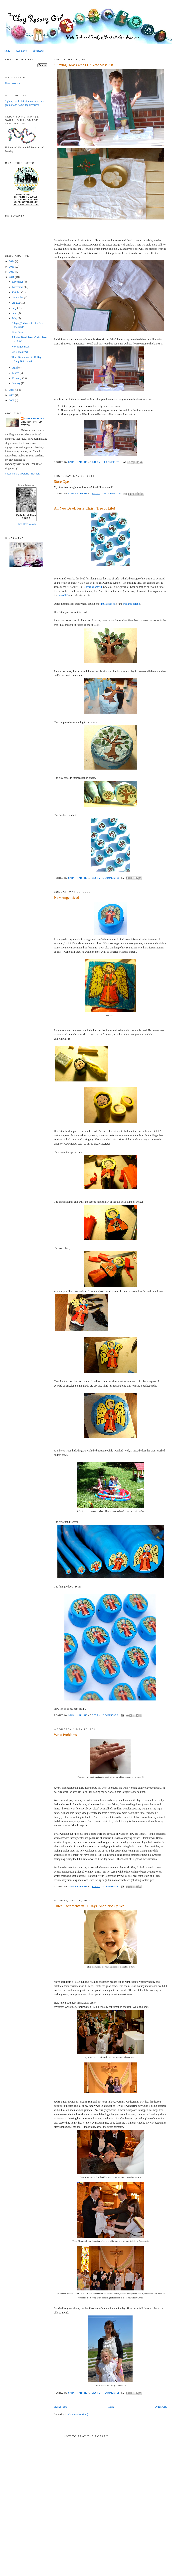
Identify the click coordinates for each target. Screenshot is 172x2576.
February (17, 378)
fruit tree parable (131, 603)
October (16, 292)
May (15, 318)
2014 (12, 261)
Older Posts (161, 2406)
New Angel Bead (66, 897)
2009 (12, 395)
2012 (12, 271)
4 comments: (111, 2393)
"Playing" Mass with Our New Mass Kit (83, 65)
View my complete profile (22, 474)
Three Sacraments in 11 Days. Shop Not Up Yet (89, 1906)
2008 (12, 400)
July (14, 308)
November (18, 287)
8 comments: (111, 1886)
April (15, 367)
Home (7, 50)
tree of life (63, 595)
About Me (21, 50)
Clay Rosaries (12, 83)
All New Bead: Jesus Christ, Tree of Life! (84, 508)
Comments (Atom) (78, 2414)
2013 (12, 266)
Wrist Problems (65, 1735)
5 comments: (111, 878)
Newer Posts (60, 2406)
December (18, 281)
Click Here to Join (26, 524)
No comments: (112, 494)
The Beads (38, 50)
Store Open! (63, 481)
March (16, 373)
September (18, 297)
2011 (12, 277)
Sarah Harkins (34, 418)
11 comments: (112, 462)
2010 (12, 390)
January (16, 383)
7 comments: (111, 1715)
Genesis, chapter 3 (92, 586)
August (16, 302)
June (15, 313)
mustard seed (108, 603)
